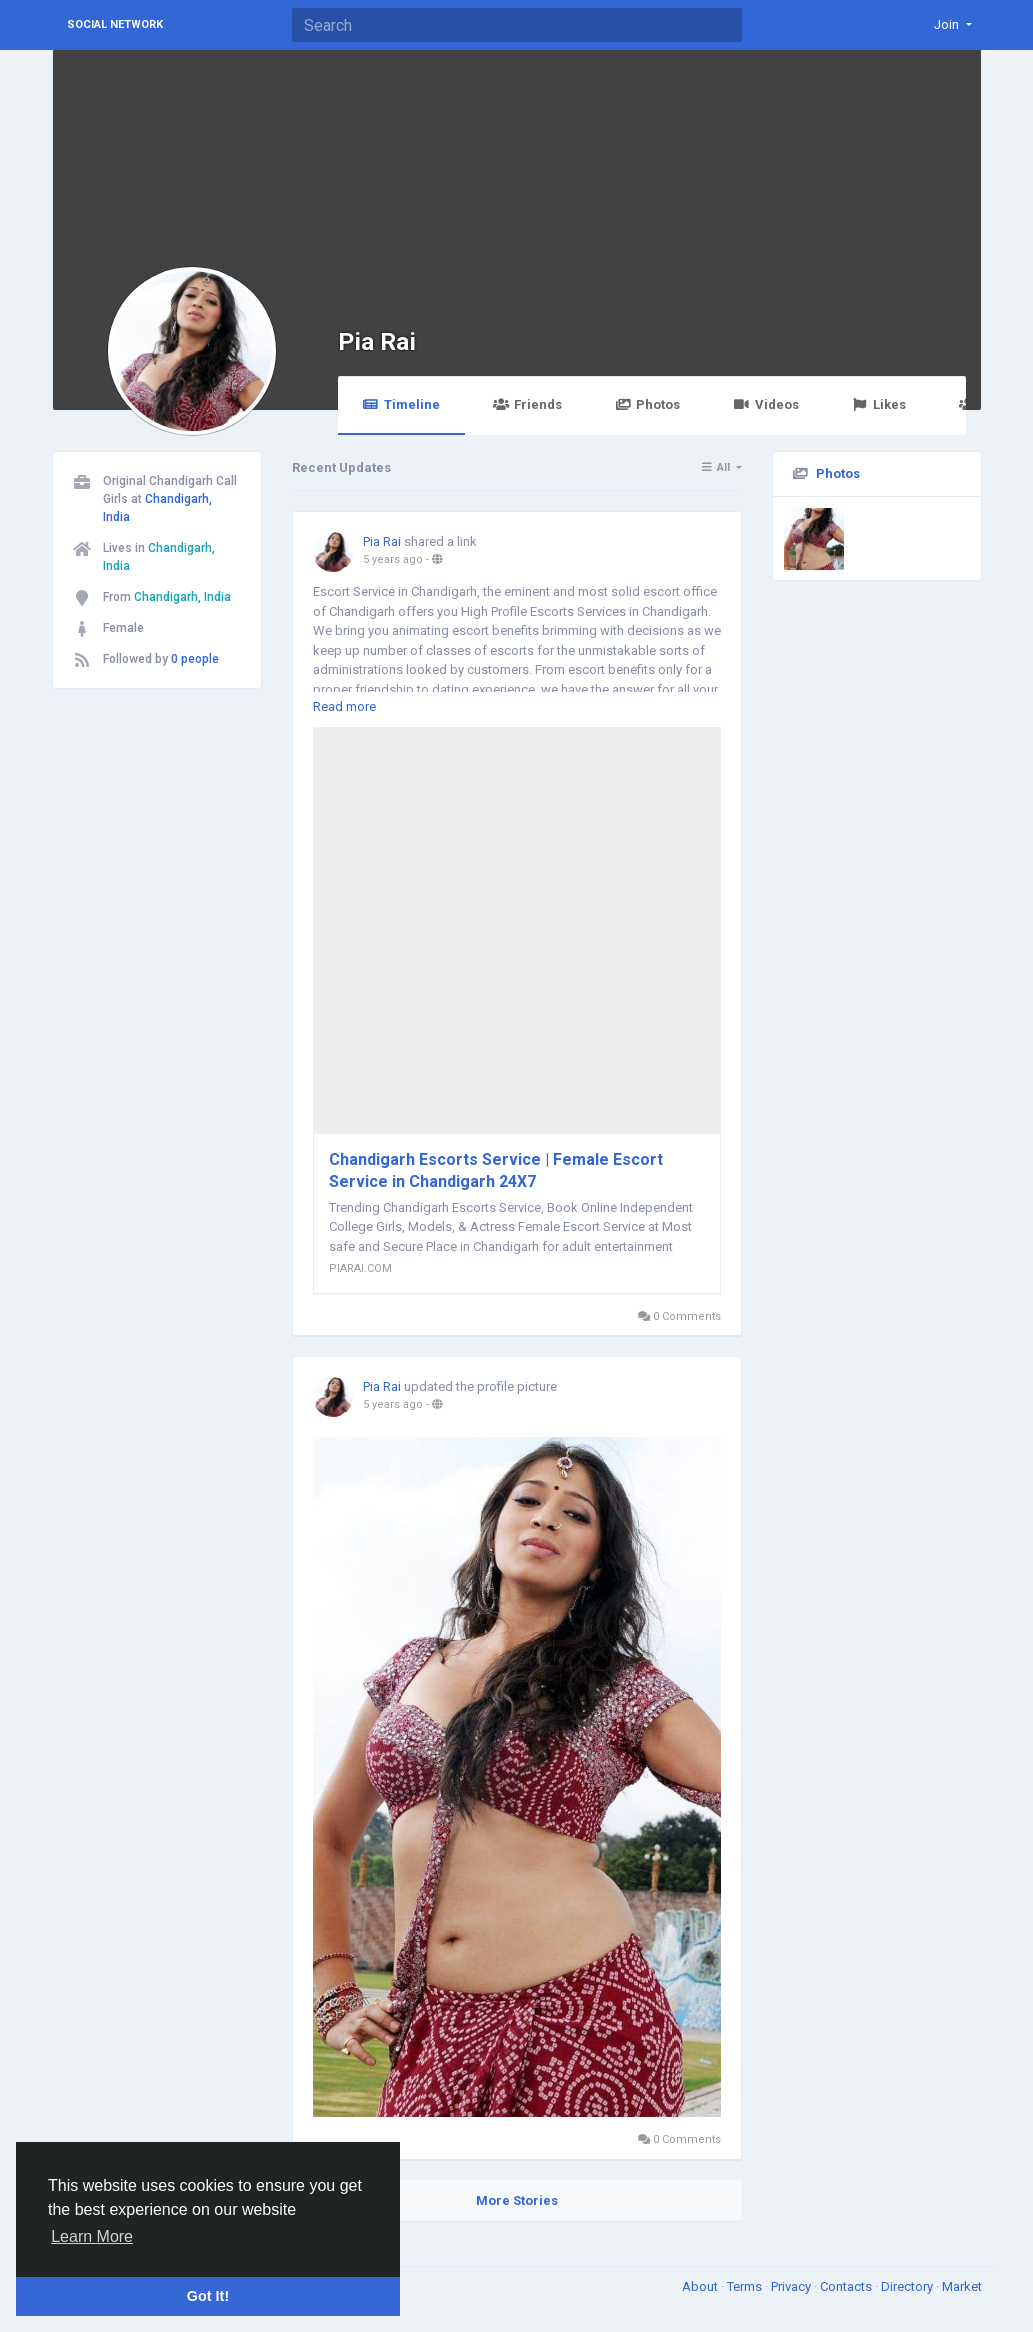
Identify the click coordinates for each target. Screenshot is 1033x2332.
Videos (765, 404)
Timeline (401, 404)
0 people (195, 659)
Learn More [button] (92, 2236)
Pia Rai (377, 341)
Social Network (115, 24)
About (701, 2286)
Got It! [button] (208, 2296)
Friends (527, 404)
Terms (746, 2286)
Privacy (792, 2286)
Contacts (847, 2286)
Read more (344, 706)
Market (962, 2286)
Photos (647, 404)
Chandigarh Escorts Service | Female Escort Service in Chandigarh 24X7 (496, 1170)
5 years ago (393, 559)
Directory (908, 2286)
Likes (879, 404)
